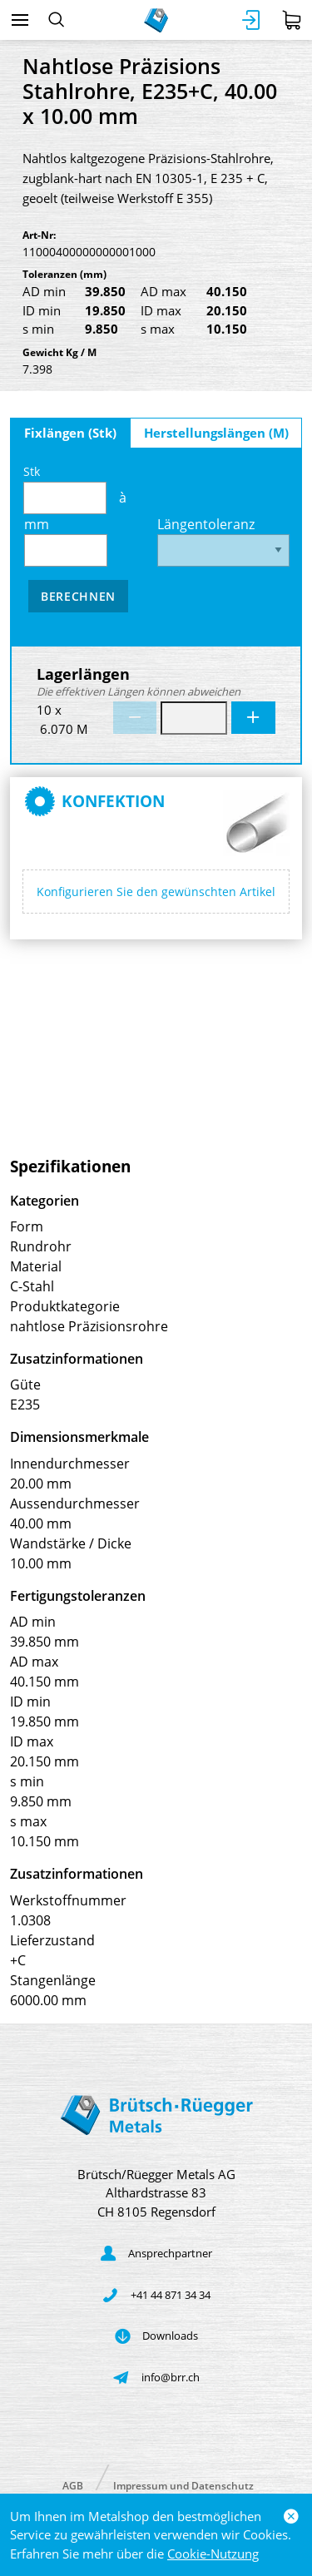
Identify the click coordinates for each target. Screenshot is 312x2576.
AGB (72, 2485)
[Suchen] (56, 20)
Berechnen (78, 596)
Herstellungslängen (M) (216, 432)
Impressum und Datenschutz (183, 2485)
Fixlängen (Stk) (70, 432)
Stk (64, 488)
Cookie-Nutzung (213, 2553)
